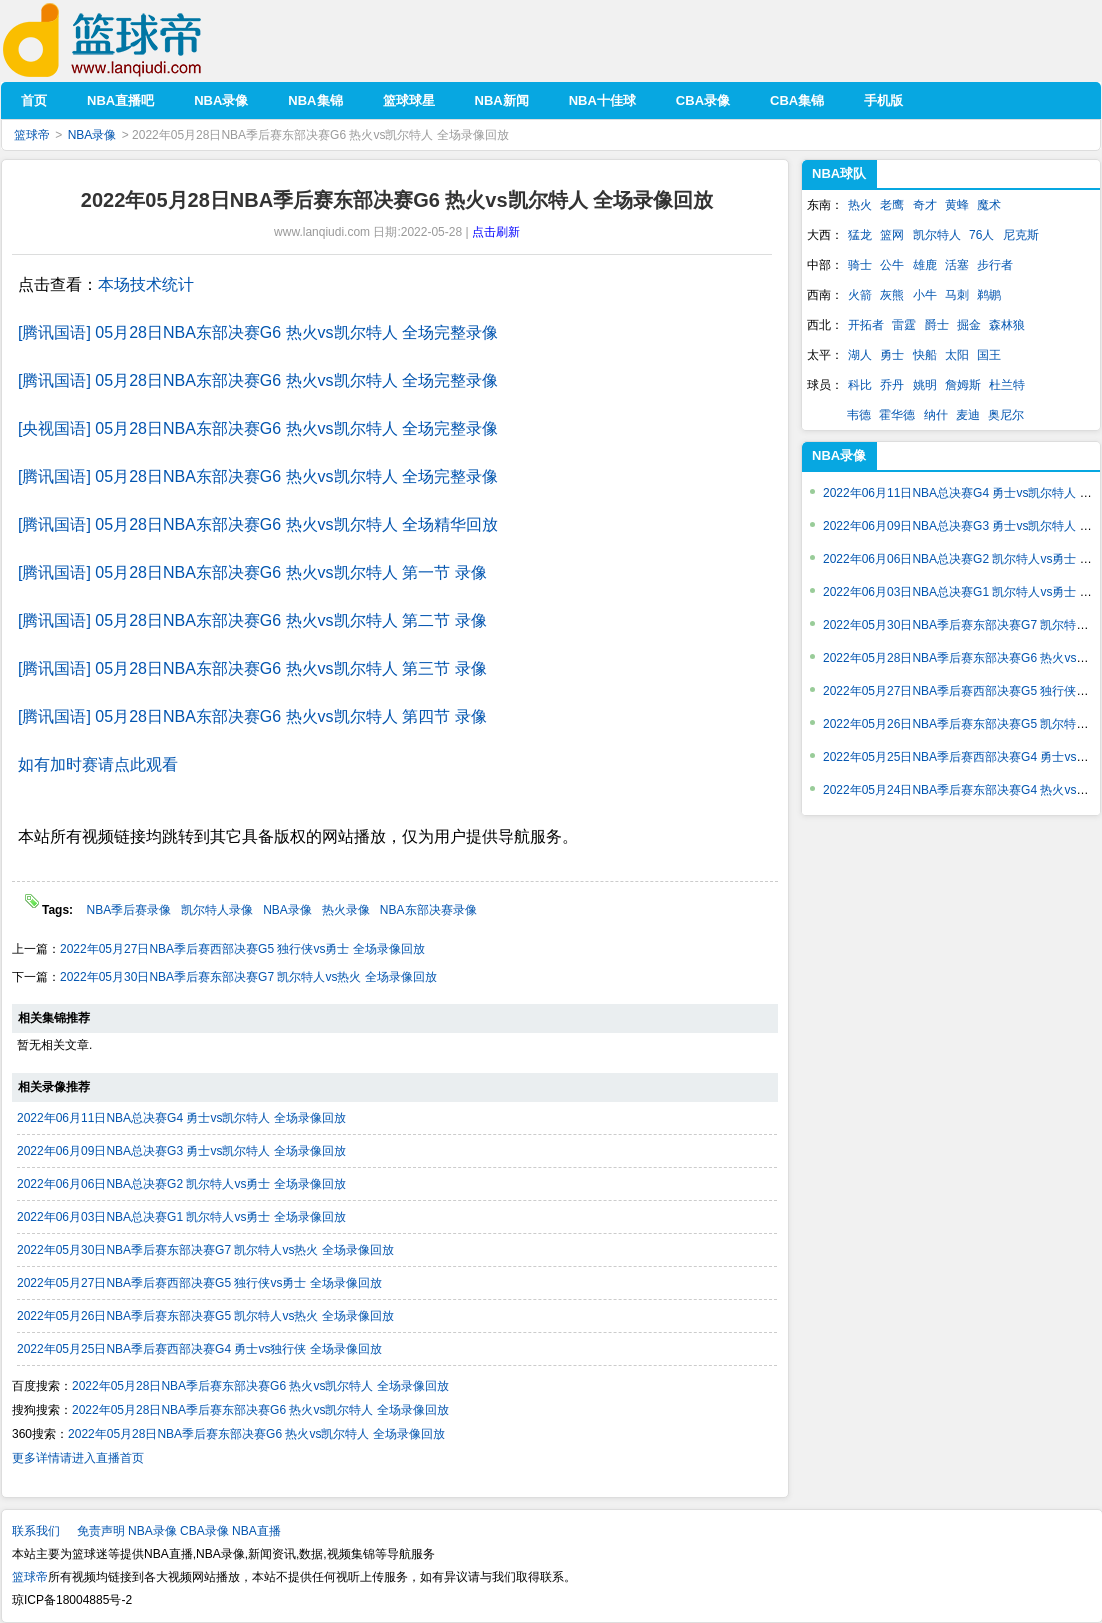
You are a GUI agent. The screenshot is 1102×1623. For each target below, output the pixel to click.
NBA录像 (92, 135)
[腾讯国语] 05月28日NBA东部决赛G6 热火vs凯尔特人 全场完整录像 (258, 332)
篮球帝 (132, 40)
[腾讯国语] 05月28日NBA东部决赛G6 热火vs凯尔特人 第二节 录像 (252, 620)
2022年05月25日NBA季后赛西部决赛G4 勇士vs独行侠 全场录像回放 (199, 1349)
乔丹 (892, 385)
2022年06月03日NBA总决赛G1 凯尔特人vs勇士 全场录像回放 (181, 1217)
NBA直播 (256, 1531)
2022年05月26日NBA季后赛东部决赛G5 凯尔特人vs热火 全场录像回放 (205, 1316)
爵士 (937, 325)
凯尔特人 (937, 235)
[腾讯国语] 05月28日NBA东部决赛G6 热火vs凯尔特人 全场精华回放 (258, 524)
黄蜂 (957, 205)
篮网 (892, 235)
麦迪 (968, 415)
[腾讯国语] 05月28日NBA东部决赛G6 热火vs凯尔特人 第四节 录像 (252, 716)
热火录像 (346, 910)
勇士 (892, 355)
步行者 (995, 265)
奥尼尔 (1006, 415)
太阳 (957, 355)
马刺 (957, 295)
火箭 (860, 295)
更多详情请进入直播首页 (78, 1458)
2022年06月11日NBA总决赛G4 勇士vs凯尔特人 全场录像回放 (181, 1118)
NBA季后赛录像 (128, 910)
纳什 (936, 415)
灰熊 (892, 295)
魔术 (989, 205)
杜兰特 (1007, 385)
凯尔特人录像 (217, 910)
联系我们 (36, 1531)
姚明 (925, 385)
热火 (860, 205)
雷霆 (904, 325)
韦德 (859, 415)
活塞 (957, 265)
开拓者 (866, 325)
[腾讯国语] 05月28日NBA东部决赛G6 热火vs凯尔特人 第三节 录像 (252, 668)
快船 (925, 355)
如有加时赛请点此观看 (98, 764)
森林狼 (1007, 325)
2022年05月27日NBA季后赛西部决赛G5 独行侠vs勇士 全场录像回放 (242, 949)
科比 (860, 385)
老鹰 (892, 205)
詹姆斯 (963, 385)
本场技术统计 (146, 284)
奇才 (925, 205)
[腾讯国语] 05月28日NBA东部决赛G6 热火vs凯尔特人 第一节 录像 (252, 572)
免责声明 (101, 1531)
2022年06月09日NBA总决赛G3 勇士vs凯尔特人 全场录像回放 (181, 1151)
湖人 (860, 355)
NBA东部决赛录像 (428, 910)
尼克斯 (1021, 235)
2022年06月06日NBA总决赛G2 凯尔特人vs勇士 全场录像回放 (181, 1184)
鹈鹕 (989, 295)
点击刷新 (496, 232)
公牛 (892, 265)
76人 (981, 235)
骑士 (860, 265)
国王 (989, 355)
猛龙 (860, 235)
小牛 (925, 295)
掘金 (969, 325)
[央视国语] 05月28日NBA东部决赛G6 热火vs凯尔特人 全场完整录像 (258, 428)
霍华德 (897, 415)
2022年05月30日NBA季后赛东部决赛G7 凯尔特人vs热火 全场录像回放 (248, 977)
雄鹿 (925, 265)
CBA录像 (204, 1531)
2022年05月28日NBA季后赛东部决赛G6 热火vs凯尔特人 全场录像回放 (260, 1386)
